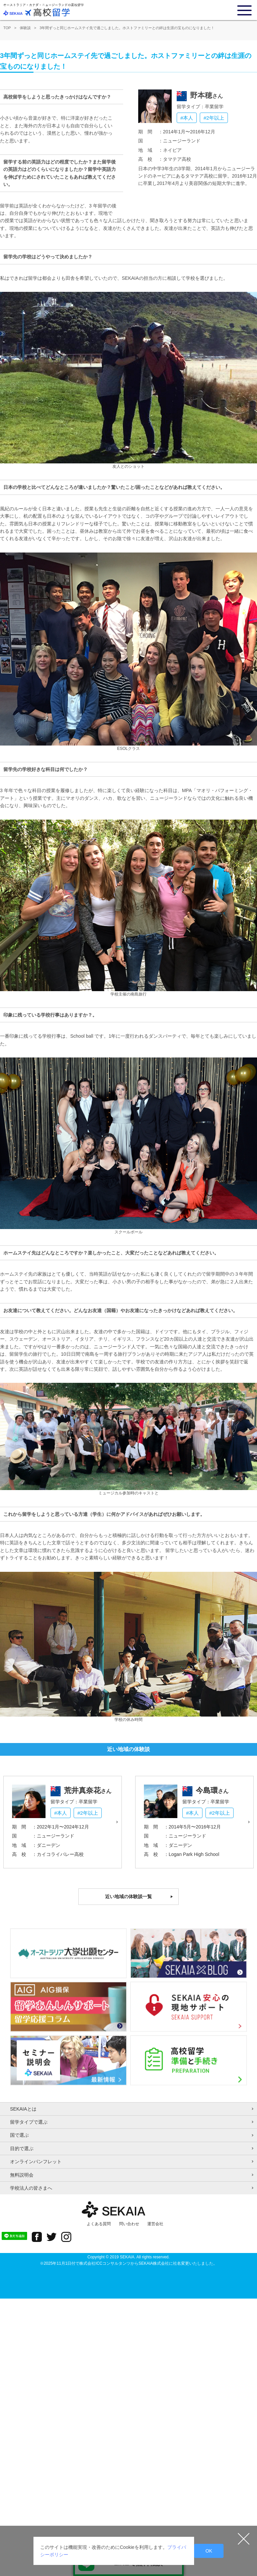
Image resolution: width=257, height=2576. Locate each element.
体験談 (25, 28)
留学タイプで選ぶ (29, 2122)
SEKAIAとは (23, 2109)
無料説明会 (21, 2175)
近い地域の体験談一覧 (128, 1896)
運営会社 (155, 2223)
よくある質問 (99, 2223)
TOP (7, 28)
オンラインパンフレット (36, 2161)
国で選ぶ (19, 2135)
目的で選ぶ (21, 2148)
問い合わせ (129, 2223)
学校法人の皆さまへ (31, 2188)
